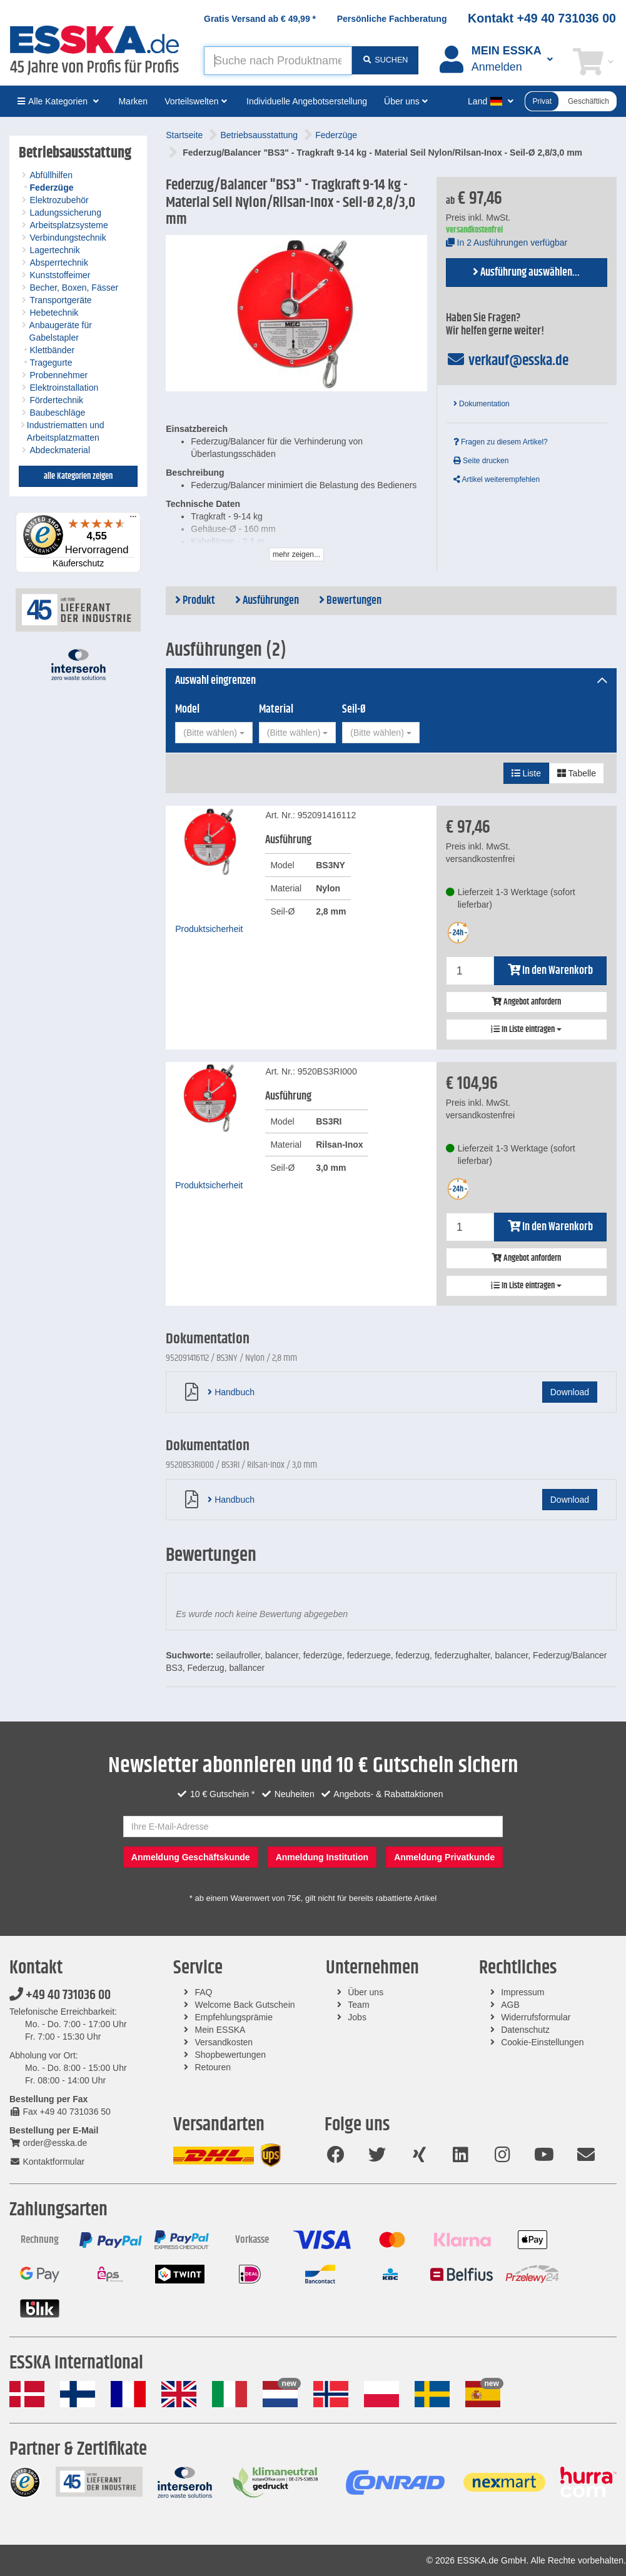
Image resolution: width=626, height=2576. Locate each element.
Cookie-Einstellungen (542, 2042)
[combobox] (213, 732)
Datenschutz (525, 2030)
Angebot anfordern (526, 1002)
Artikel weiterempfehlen (496, 479)
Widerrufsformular (535, 2017)
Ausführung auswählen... (526, 272)
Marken (133, 101)
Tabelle (576, 773)
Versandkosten (224, 2042)
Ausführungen (267, 600)
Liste (526, 773)
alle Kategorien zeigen (78, 476)
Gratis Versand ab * (260, 19)
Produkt (195, 600)
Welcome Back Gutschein (245, 2005)
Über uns (365, 1992)
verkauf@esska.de (507, 360)
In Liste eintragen (526, 1029)
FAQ (204, 1992)
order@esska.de (48, 2143)
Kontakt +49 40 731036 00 (542, 18)
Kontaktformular (46, 2162)
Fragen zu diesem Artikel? (500, 442)
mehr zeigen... (296, 554)
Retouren (213, 2067)
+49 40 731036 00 (60, 1995)
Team (358, 2005)
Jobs (357, 2017)
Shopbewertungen (230, 2055)
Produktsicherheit (209, 929)
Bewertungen (350, 600)
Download (569, 1392)
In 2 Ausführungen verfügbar (507, 243)
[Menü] (133, 519)
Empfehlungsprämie (234, 2017)
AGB (510, 2005)
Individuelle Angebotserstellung (306, 101)
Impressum (522, 1992)
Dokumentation (481, 403)
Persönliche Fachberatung (392, 19)
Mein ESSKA (220, 2030)
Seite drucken (481, 460)
